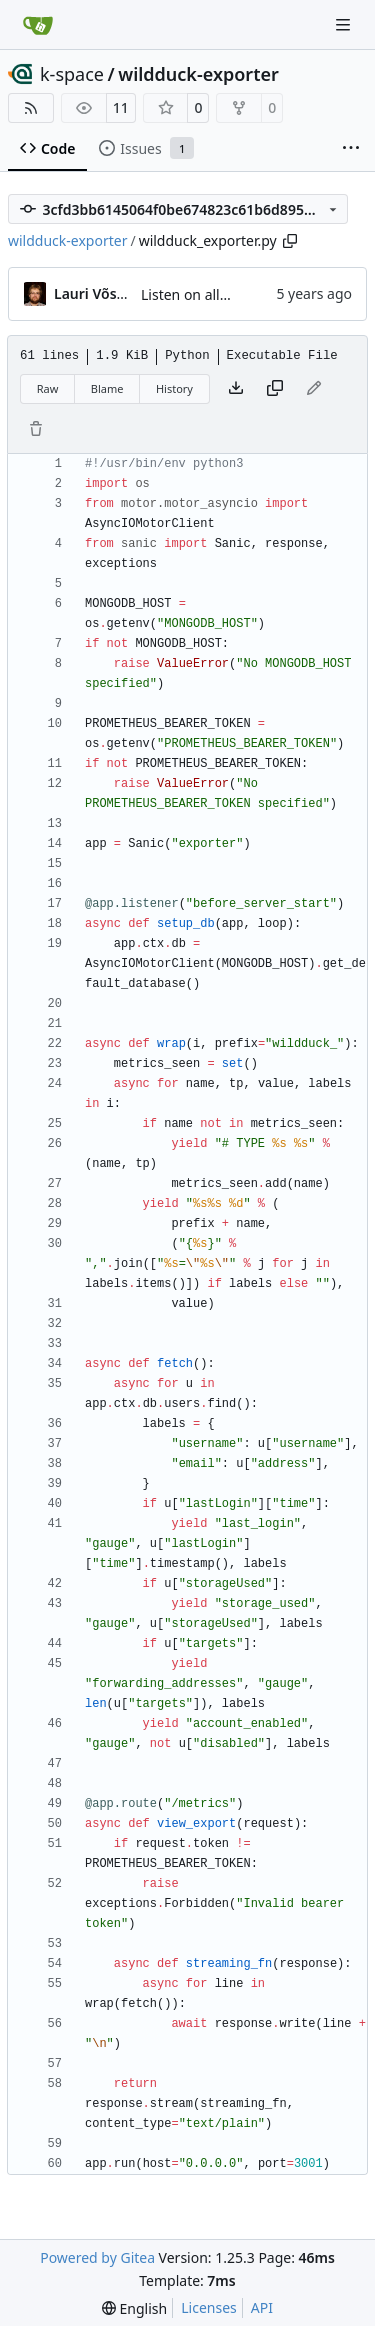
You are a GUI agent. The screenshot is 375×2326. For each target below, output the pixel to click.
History (174, 388)
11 (121, 107)
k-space (72, 74)
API (262, 2307)
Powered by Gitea (97, 2257)
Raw (48, 388)
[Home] (38, 25)
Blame (107, 388)
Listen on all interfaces (214, 294)
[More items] (351, 149)
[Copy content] (275, 389)
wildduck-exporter (198, 74)
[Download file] (236, 389)
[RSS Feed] (31, 108)
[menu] (134, 2308)
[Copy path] (290, 241)
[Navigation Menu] (345, 24)
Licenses (209, 2307)
